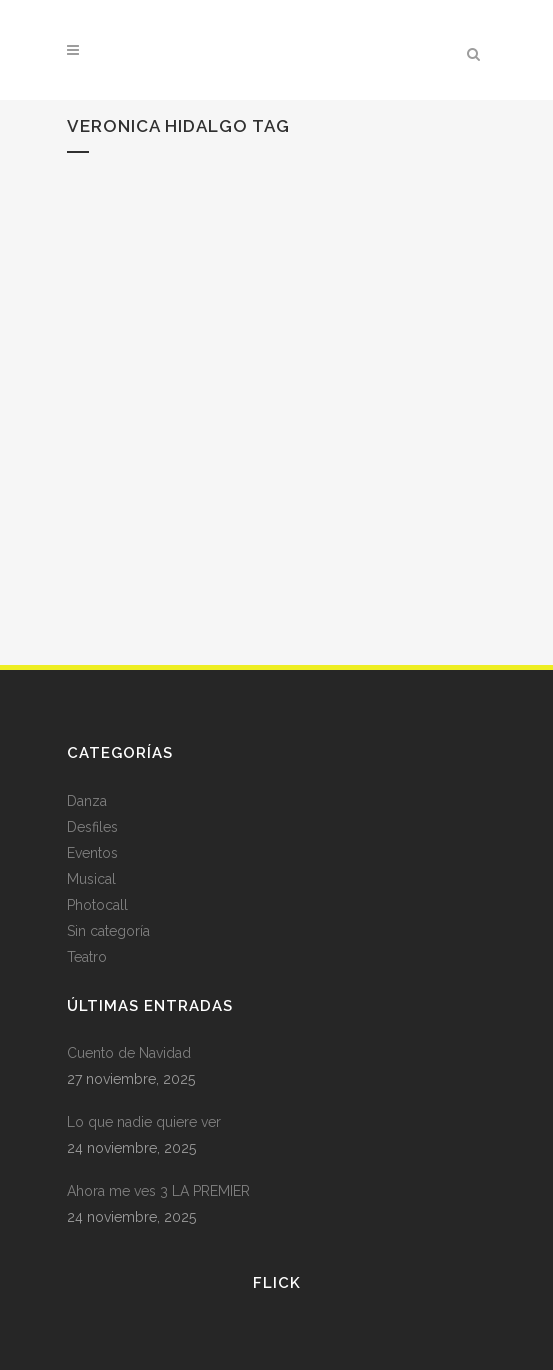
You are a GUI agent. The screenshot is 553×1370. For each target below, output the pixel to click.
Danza (87, 801)
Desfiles (92, 827)
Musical (91, 879)
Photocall (97, 905)
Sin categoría (108, 931)
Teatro (87, 957)
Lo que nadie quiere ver (146, 1122)
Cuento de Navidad (129, 1053)
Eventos (92, 853)
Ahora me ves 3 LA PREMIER (158, 1191)
